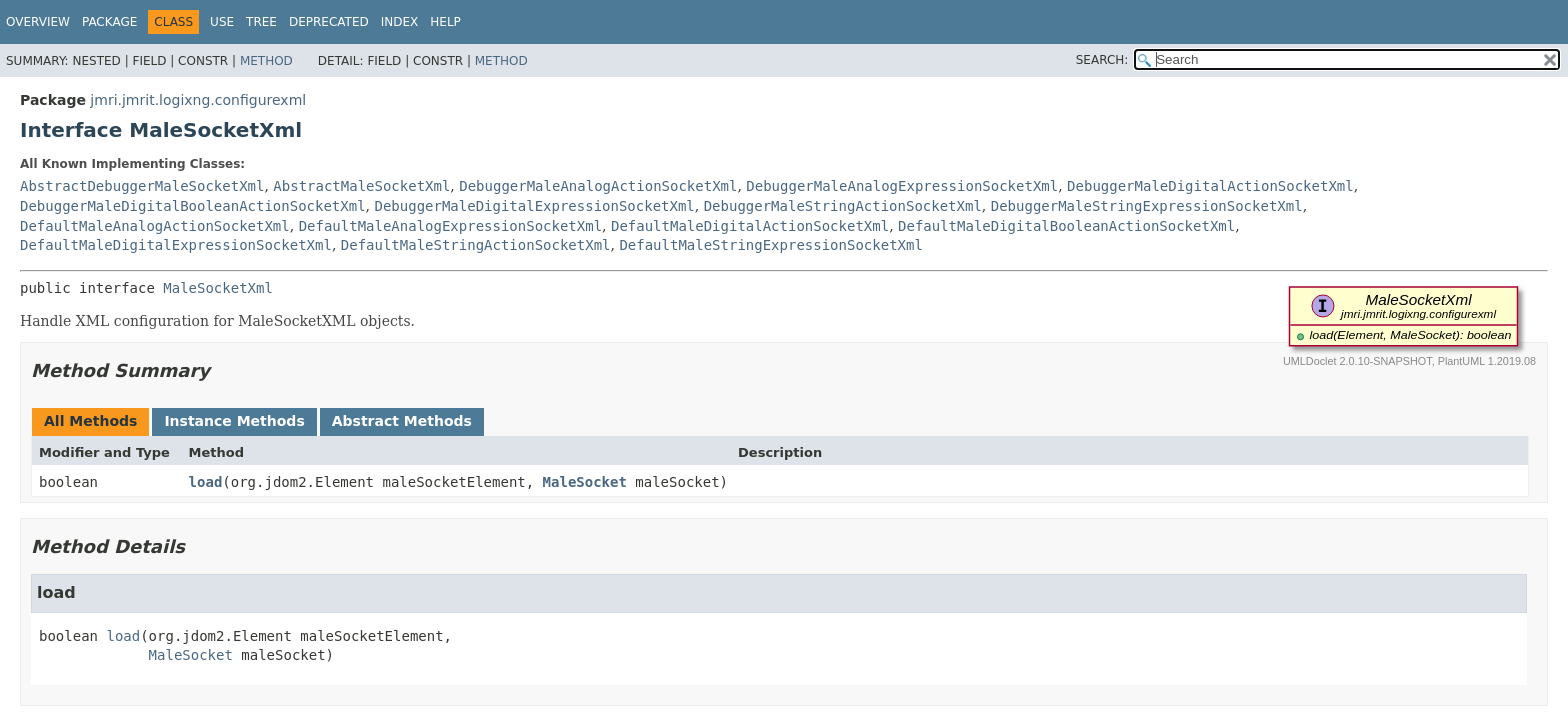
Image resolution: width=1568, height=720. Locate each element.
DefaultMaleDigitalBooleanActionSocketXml (1066, 226)
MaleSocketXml (218, 288)
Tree (261, 22)
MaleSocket (585, 482)
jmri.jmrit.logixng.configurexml (198, 100)
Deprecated (329, 22)
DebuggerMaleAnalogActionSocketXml (598, 186)
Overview (38, 22)
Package (109, 22)
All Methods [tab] (90, 421)
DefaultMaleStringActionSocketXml (476, 245)
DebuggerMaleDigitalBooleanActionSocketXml (193, 206)
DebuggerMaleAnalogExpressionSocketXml (902, 186)
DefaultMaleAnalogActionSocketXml (155, 226)
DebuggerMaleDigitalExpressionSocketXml (534, 206)
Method (266, 61)
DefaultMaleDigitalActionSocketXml (750, 226)
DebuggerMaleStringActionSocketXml (843, 206)
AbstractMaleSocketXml (361, 186)
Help (445, 22)
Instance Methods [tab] (234, 421)
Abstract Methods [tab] (402, 421)
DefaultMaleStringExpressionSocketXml (770, 245)
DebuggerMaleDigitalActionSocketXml (1210, 186)
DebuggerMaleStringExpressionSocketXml (1147, 206)
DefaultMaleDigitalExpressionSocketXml (176, 245)
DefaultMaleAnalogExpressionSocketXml (450, 226)
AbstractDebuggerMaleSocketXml (142, 186)
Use (222, 22)
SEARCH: (1102, 60)
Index (400, 22)
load (206, 482)
